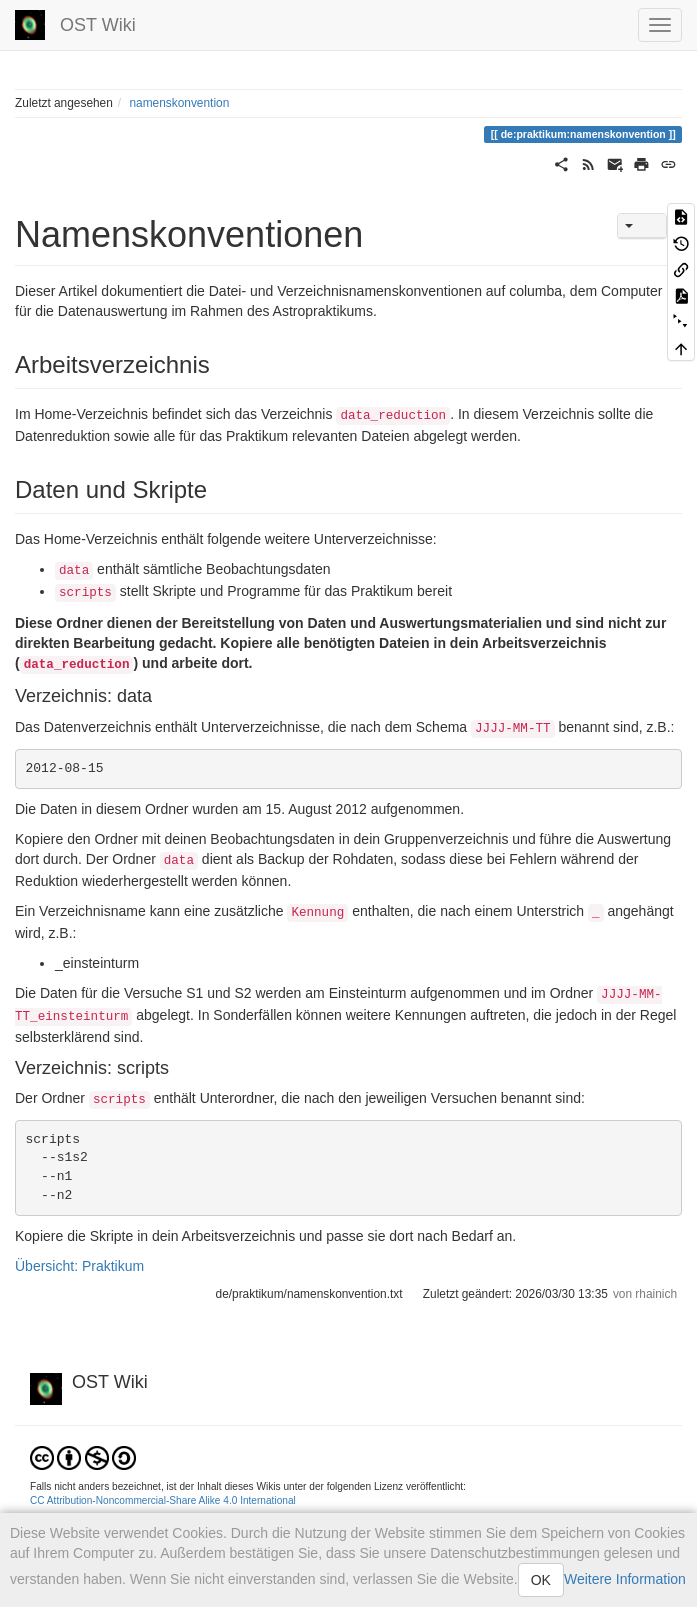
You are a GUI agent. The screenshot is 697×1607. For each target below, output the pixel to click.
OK (541, 1580)
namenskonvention (179, 103)
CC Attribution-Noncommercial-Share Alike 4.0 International (163, 1500)
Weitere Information (625, 1579)
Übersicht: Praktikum (79, 1266)
